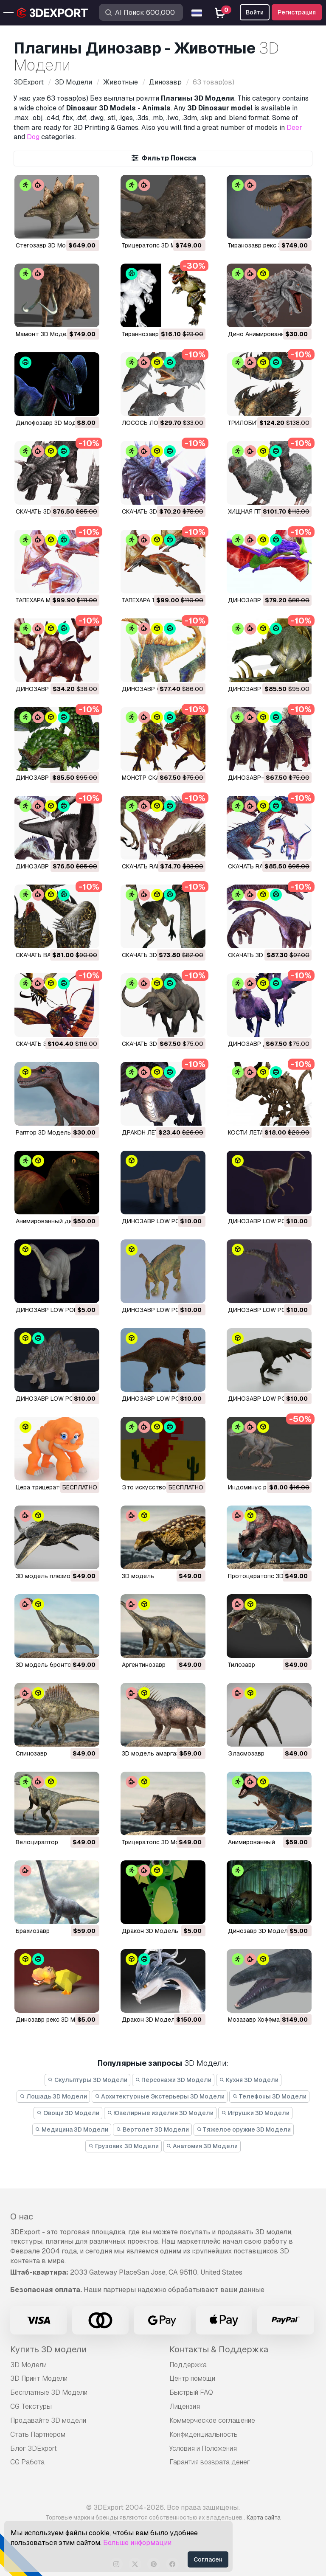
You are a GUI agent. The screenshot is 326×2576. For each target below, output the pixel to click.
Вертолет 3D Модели (152, 2129)
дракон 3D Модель (150, 1931)
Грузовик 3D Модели (123, 2146)
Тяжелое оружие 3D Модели (244, 2129)
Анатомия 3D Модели (202, 2146)
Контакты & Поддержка (218, 2349)
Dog (33, 136)
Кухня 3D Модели (248, 2080)
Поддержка (188, 2364)
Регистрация (297, 12)
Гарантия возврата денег (209, 2462)
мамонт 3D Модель (44, 334)
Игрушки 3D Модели (255, 2113)
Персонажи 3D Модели (173, 2080)
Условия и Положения (203, 2448)
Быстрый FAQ (191, 2392)
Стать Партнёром (37, 2434)
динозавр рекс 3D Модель (55, 2019)
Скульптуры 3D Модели (87, 2080)
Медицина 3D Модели (72, 2129)
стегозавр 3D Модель (48, 245)
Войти (255, 12)
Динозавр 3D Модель (259, 1931)
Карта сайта (264, 2517)
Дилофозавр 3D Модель (51, 423)
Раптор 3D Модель (43, 1132)
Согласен (208, 2559)
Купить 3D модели (48, 2349)
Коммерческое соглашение (212, 2420)
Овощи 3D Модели (68, 2113)
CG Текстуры (31, 2406)
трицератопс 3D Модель (158, 245)
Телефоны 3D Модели (269, 2096)
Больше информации (137, 2542)
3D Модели (28, 2364)
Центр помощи (192, 2378)
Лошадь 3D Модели (53, 2096)
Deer (294, 127)
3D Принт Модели (38, 2378)
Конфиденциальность (203, 2434)
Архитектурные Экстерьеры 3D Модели (160, 2096)
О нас (21, 2216)
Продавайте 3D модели (48, 2420)
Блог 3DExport (33, 2448)
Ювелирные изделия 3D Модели (160, 2113)
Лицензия (184, 2406)
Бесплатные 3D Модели (48, 2392)
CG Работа (27, 2462)
